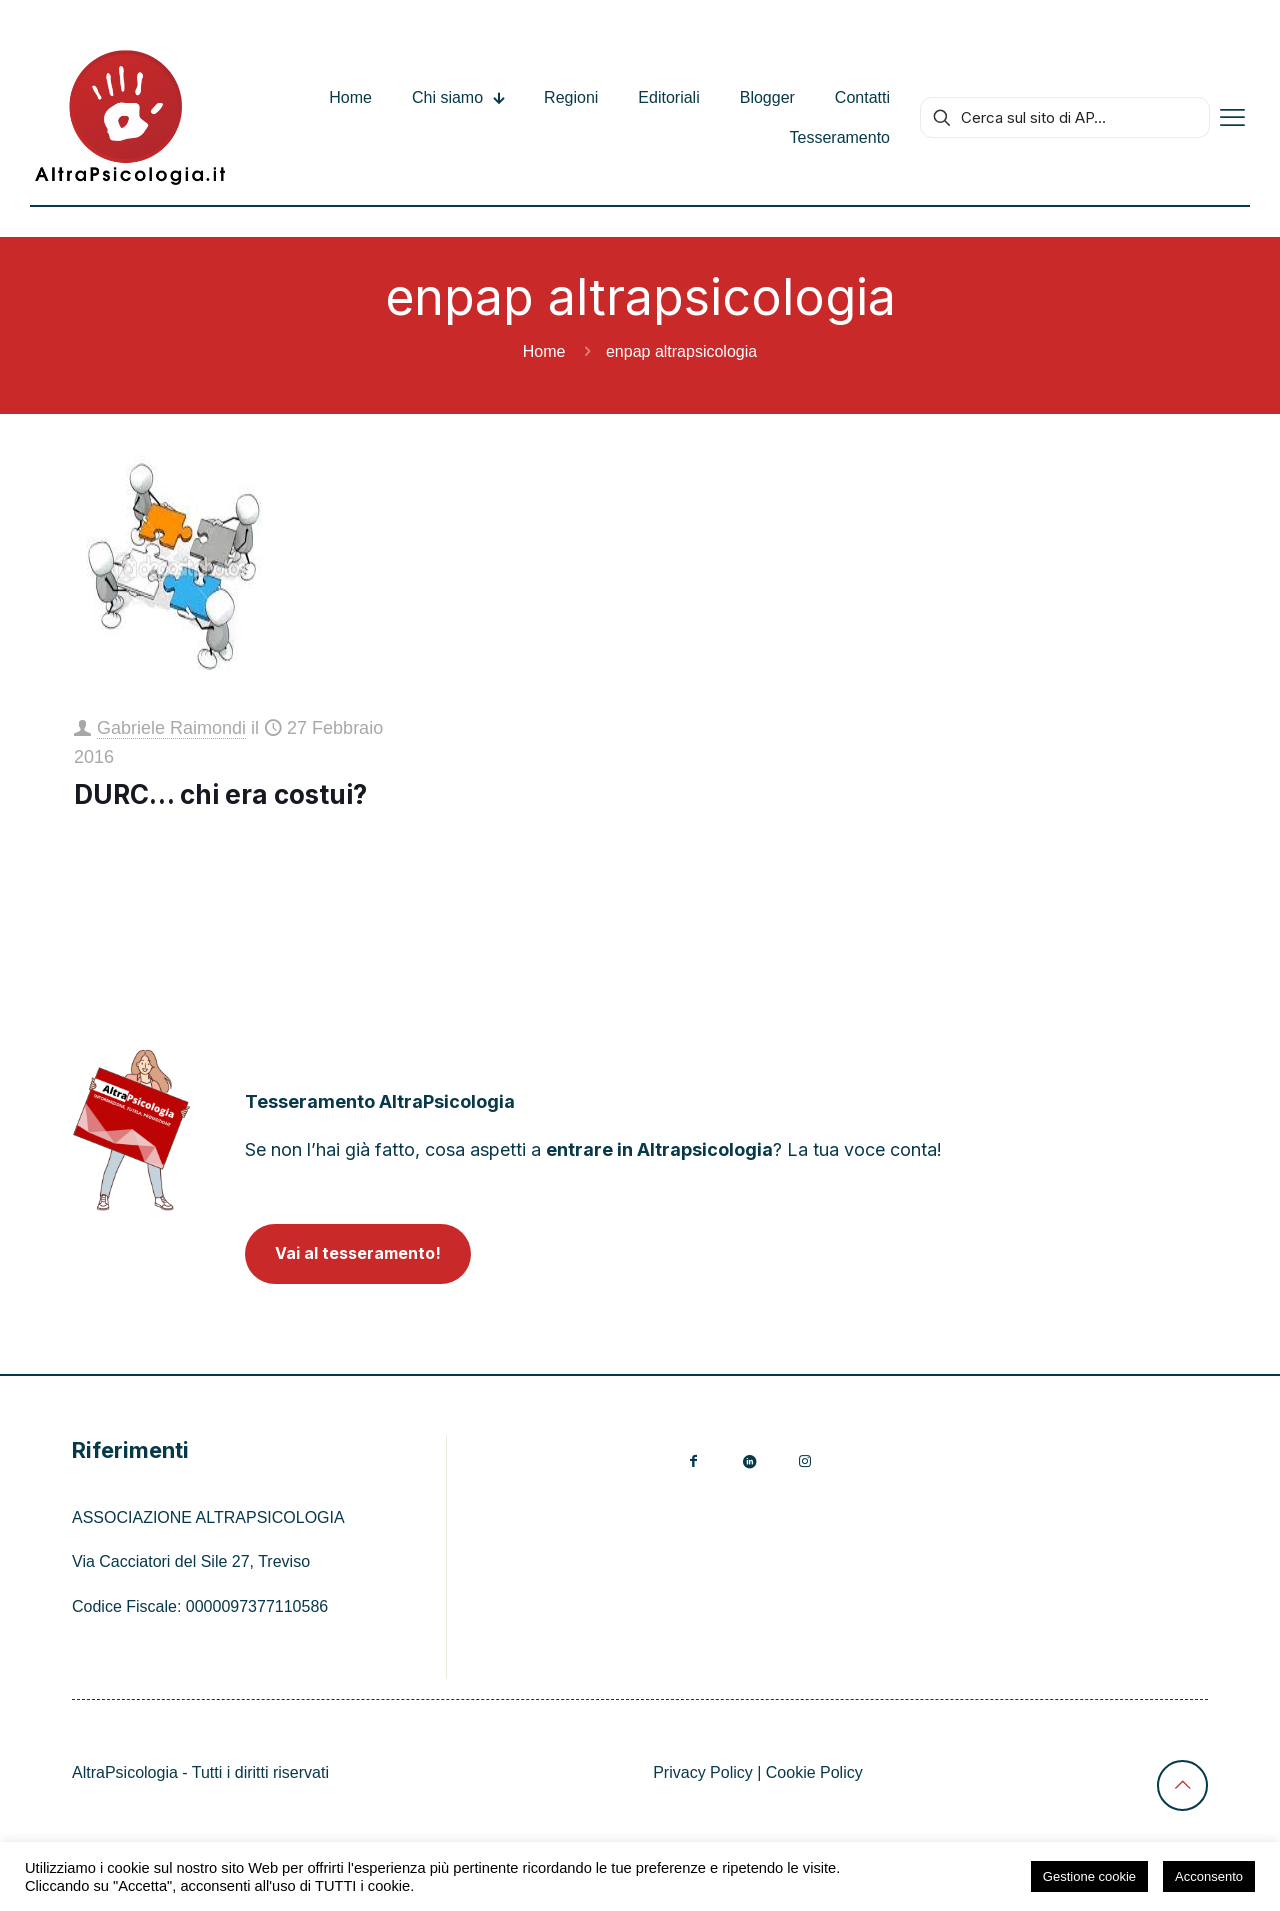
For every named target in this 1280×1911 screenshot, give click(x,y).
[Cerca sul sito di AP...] (1065, 117)
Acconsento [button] (1209, 1876)
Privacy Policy (703, 1772)
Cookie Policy (814, 1772)
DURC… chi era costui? (220, 794)
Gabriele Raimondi (171, 728)
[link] (131, 1129)
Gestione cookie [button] (1089, 1876)
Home (544, 351)
